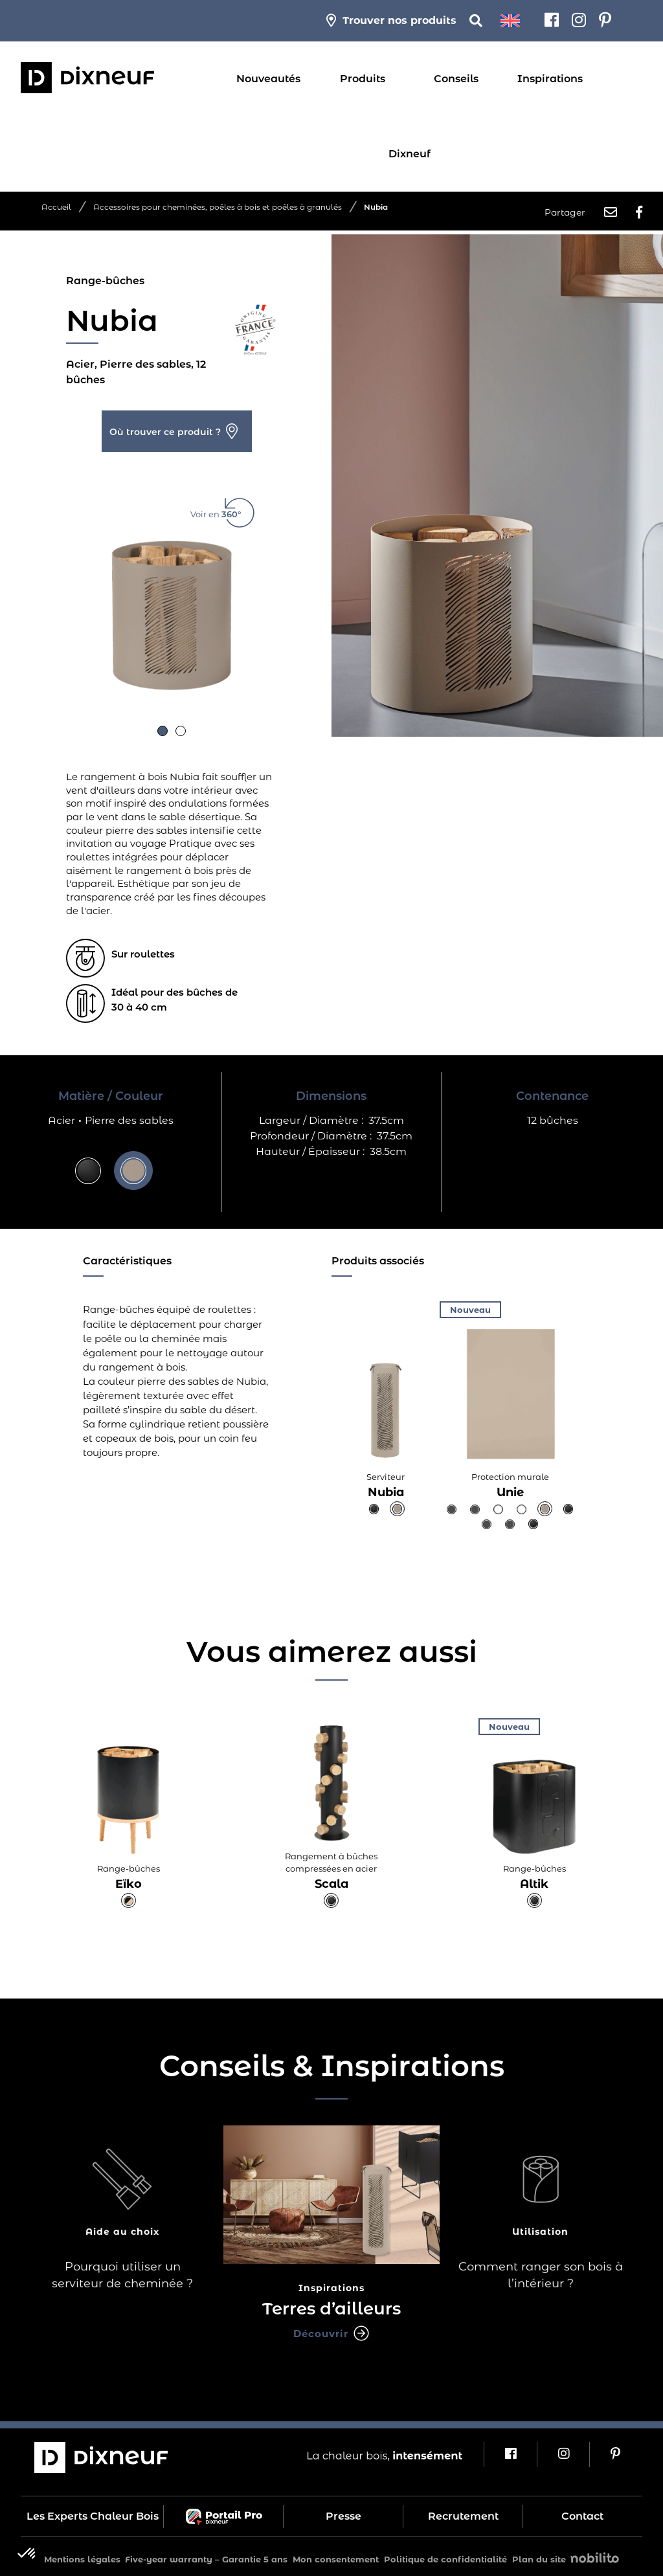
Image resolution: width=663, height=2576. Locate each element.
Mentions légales (82, 2555)
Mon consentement (336, 2555)
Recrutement (463, 2512)
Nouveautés (268, 79)
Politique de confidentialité (445, 2555)
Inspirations (550, 79)
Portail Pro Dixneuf (224, 2512)
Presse (343, 2512)
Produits (362, 79)
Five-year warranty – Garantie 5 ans (206, 2555)
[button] (162, 727)
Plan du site (539, 2555)
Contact (582, 2512)
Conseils (456, 79)
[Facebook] (551, 20)
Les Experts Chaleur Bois (93, 2512)
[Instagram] (578, 20)
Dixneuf (409, 154)
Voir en (223, 504)
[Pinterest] (605, 20)
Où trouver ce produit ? (165, 428)
